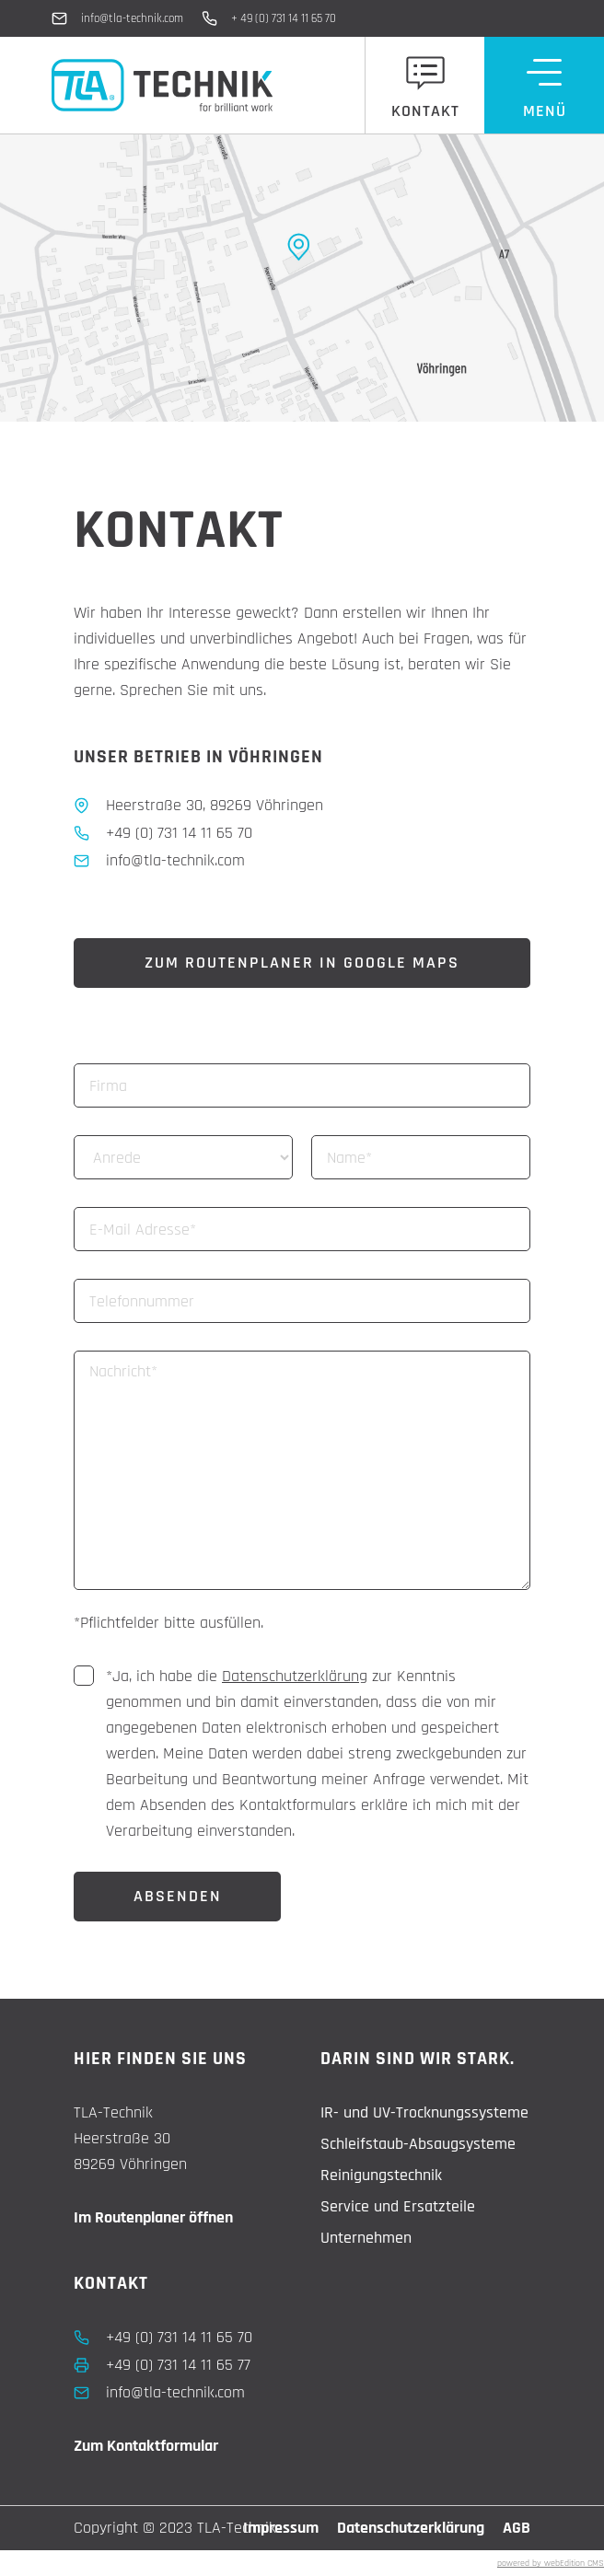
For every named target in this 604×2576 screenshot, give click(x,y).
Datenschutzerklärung (294, 1676)
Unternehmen (366, 2237)
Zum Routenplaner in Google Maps (302, 962)
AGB (516, 2527)
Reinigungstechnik (381, 2175)
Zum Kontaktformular (146, 2445)
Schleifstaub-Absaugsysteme (418, 2143)
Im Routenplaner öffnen (153, 2217)
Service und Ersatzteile (397, 2206)
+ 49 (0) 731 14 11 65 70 (283, 18)
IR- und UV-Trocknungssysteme (424, 2112)
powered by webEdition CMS (550, 2563)
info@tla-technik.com (132, 18)
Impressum (281, 2527)
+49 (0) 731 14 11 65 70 (179, 2337)
